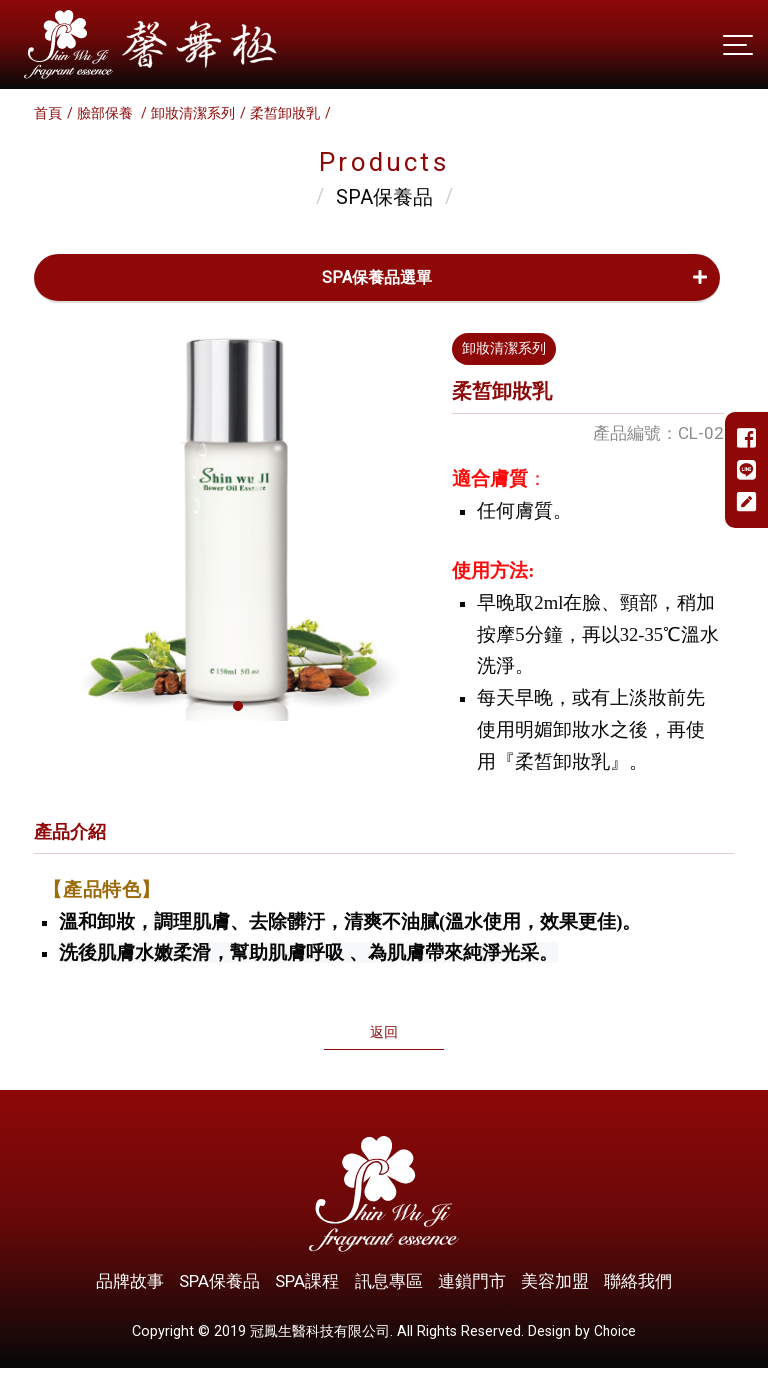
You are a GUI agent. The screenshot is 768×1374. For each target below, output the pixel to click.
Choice (615, 1336)
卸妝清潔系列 (193, 113)
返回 (384, 1034)
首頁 (48, 113)
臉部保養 (106, 113)
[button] (238, 706)
